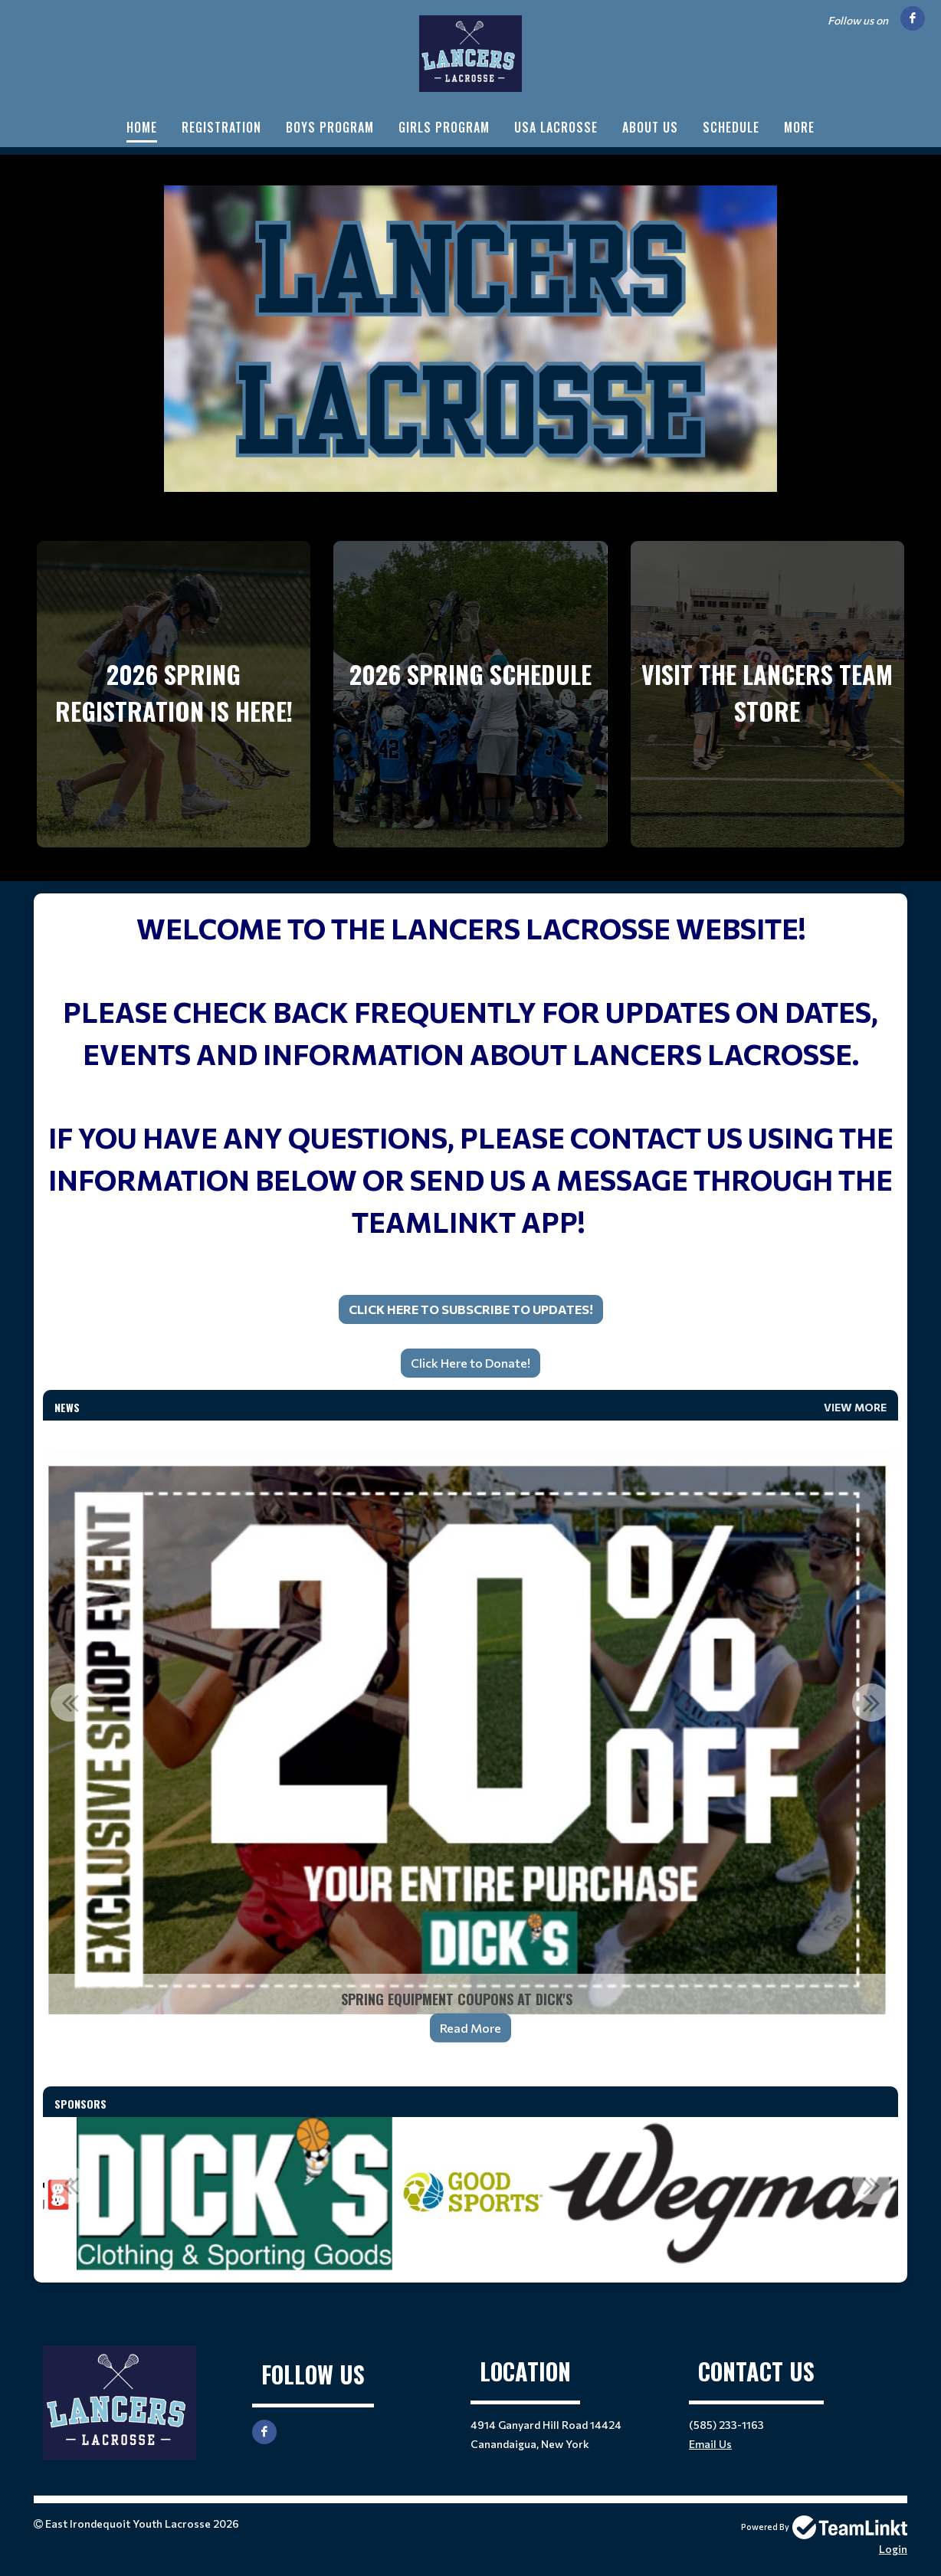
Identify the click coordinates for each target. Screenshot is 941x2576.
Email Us (710, 2443)
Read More (470, 2027)
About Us (650, 127)
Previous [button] (70, 1702)
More (799, 127)
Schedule (731, 127)
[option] (470, 1741)
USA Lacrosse (556, 127)
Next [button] (871, 1702)
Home (141, 127)
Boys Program (330, 127)
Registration (221, 127)
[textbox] (470, 1116)
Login (893, 2548)
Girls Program (444, 127)
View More (855, 1407)
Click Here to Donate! (470, 1362)
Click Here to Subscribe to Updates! (471, 1309)
